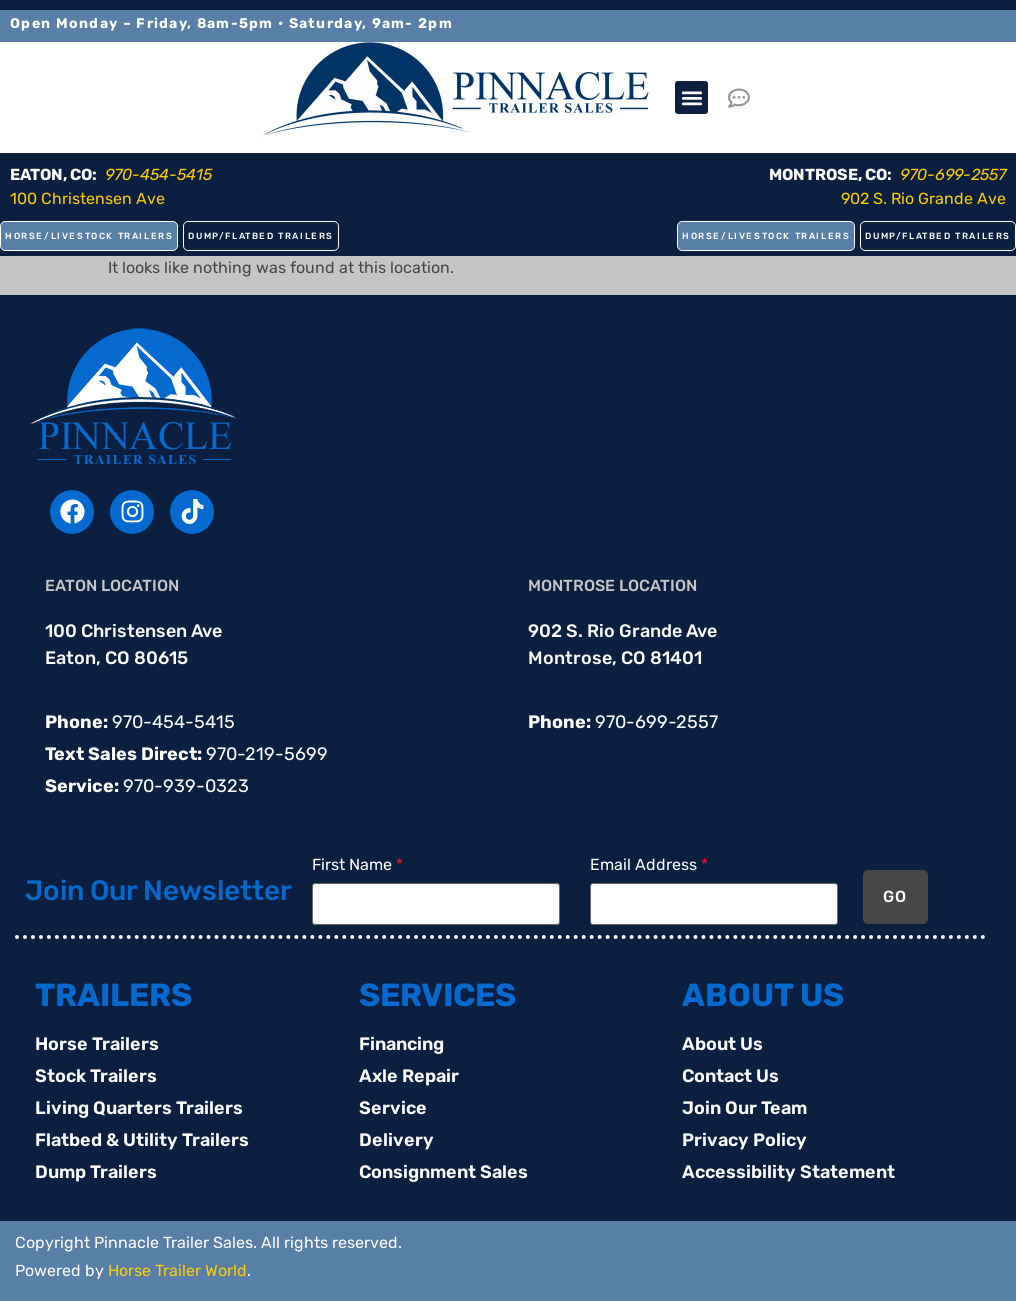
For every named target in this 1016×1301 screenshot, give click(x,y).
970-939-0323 (186, 786)
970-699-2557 (656, 722)
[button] (691, 97)
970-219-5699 (267, 754)
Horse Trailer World (177, 1270)
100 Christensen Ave (87, 198)
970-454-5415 (173, 722)
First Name (357, 865)
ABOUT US (763, 995)
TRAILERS (113, 995)
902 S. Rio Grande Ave (923, 198)
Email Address (649, 865)
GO (895, 896)
